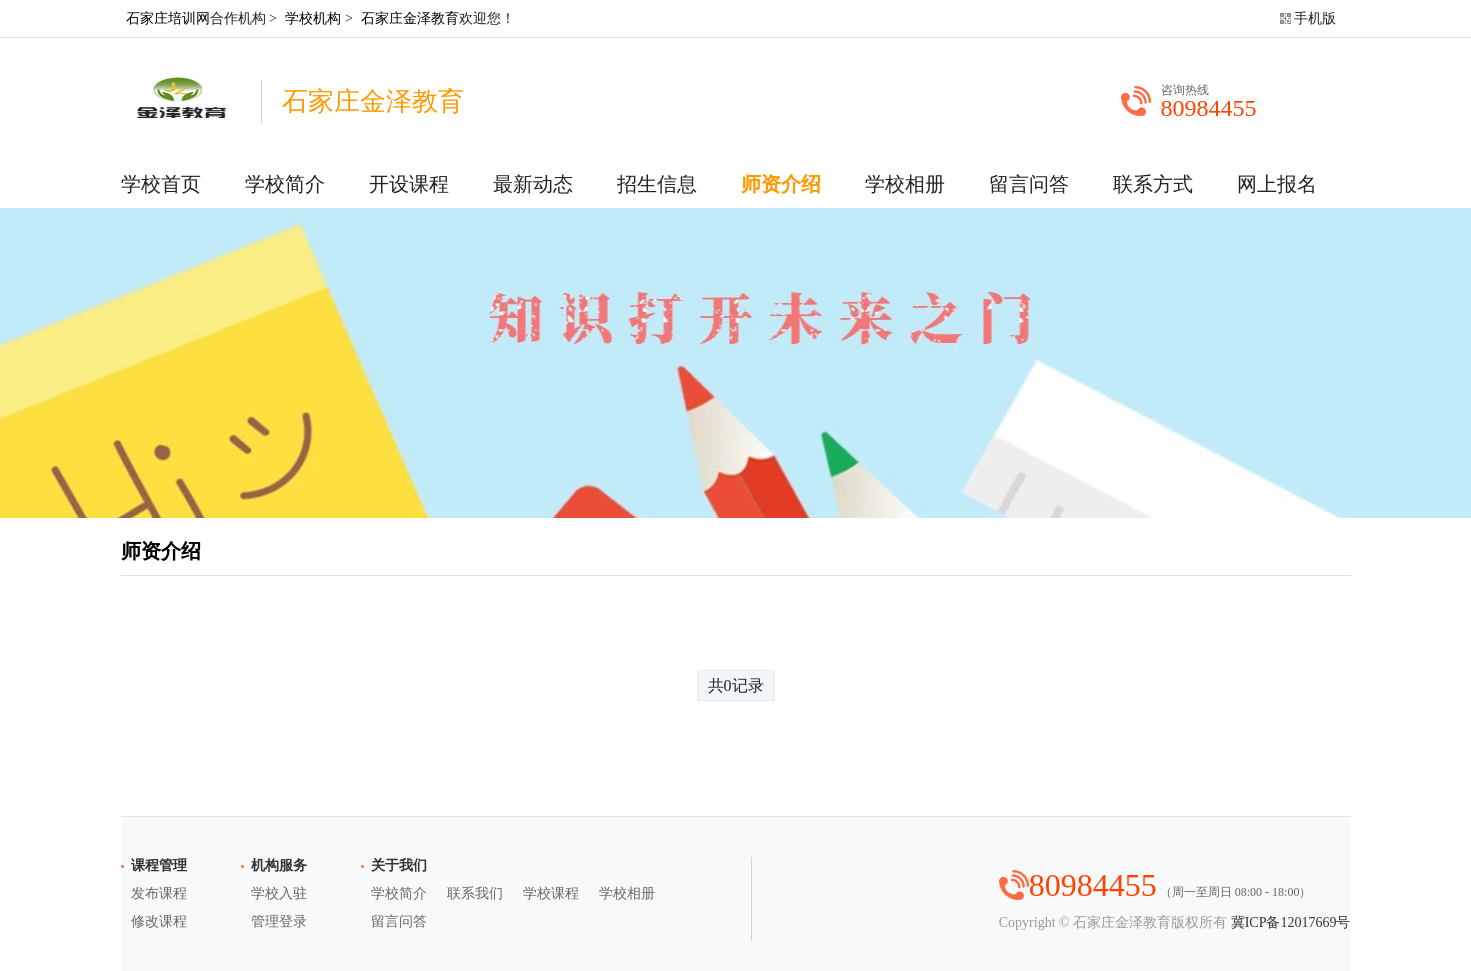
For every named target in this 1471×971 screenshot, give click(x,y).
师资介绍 (781, 184)
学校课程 (551, 893)
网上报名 (1277, 184)
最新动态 (533, 184)
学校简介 (285, 184)
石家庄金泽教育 (410, 18)
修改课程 (159, 921)
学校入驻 (279, 893)
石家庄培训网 (168, 18)
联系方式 (1153, 184)
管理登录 (279, 921)
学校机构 (313, 18)
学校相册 (905, 184)
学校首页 (161, 184)
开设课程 (409, 184)
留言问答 (1029, 184)
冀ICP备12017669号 (1291, 922)
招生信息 (657, 184)
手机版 (1315, 18)
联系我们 (475, 893)
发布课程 (159, 893)
